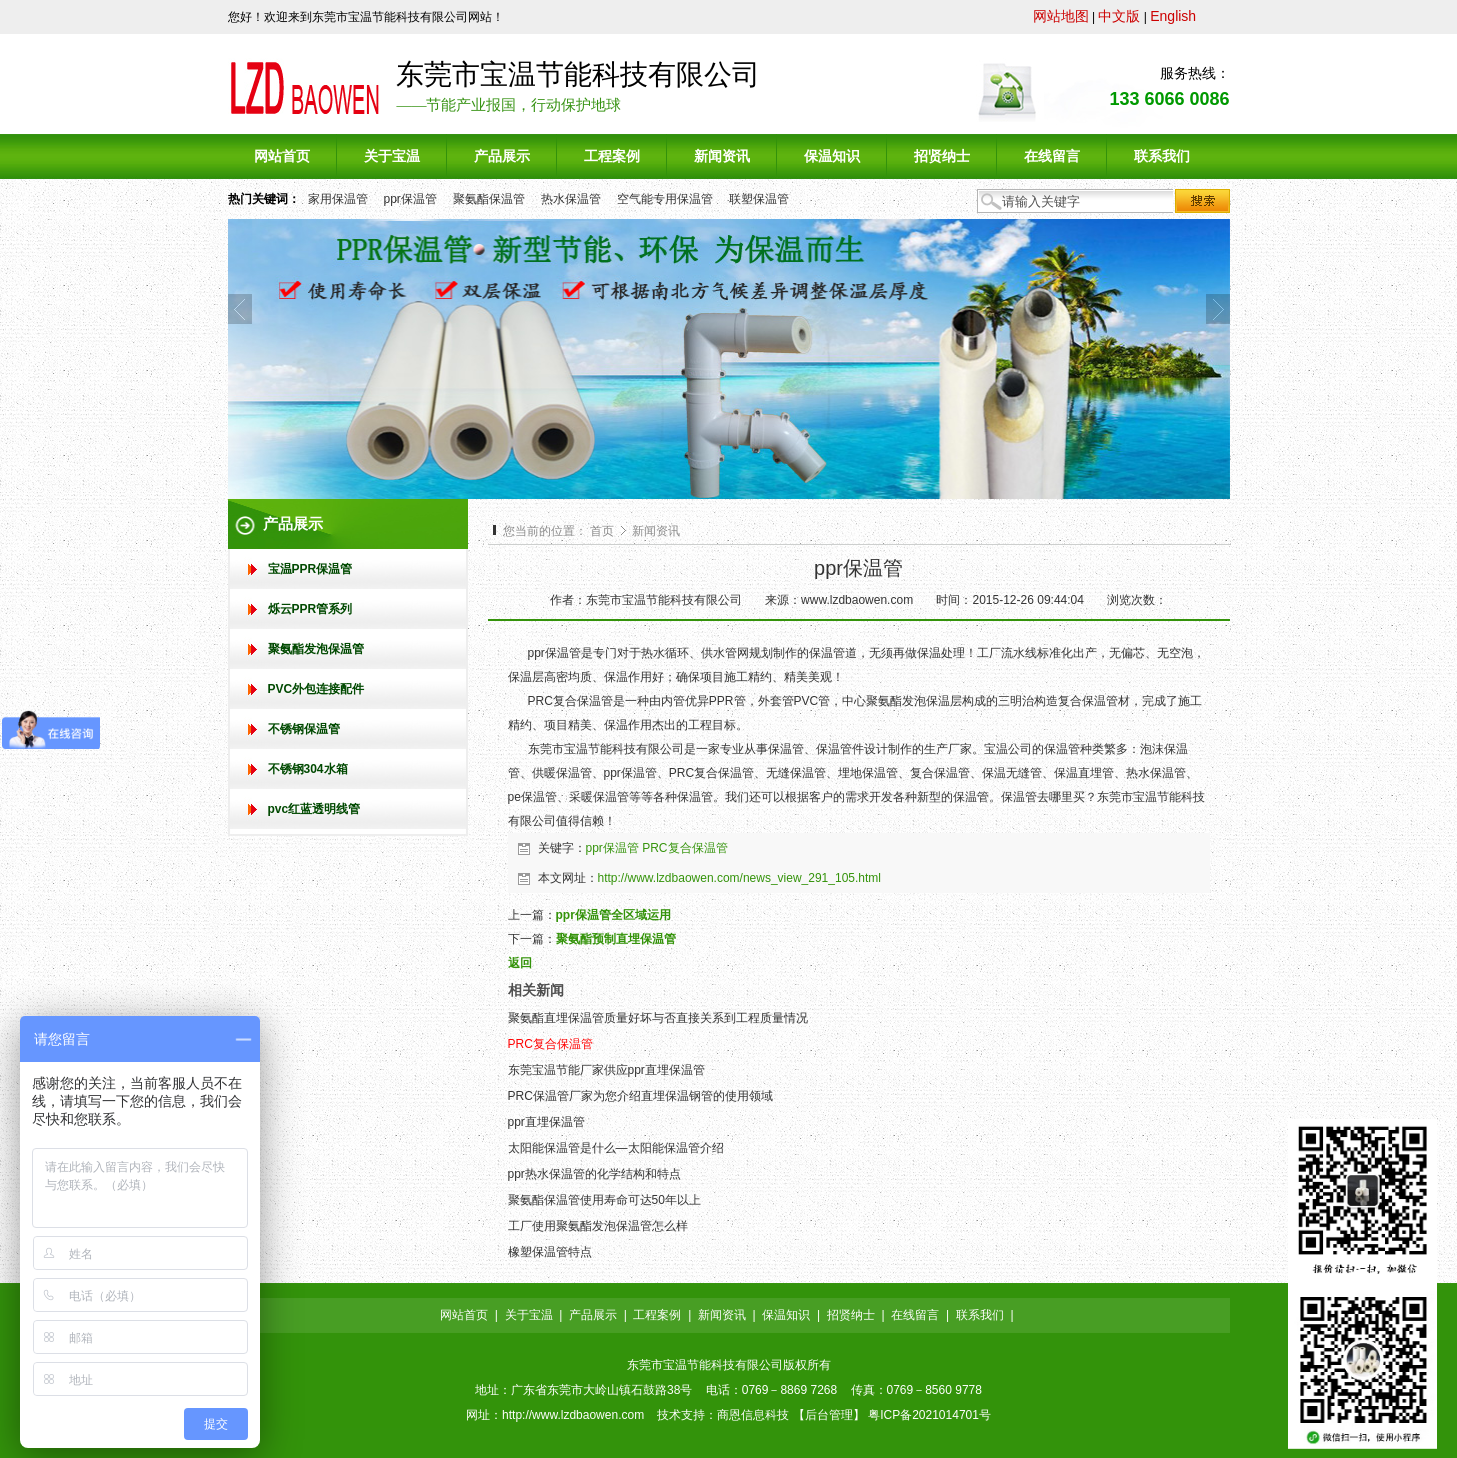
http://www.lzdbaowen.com (573, 1415)
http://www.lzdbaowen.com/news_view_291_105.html (740, 878)
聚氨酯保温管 (489, 199)
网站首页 (464, 1315)
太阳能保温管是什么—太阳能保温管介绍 (616, 1148)
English (1173, 16)
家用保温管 (338, 199)
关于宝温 (529, 1315)
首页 (602, 531)
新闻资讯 (656, 531)
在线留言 (915, 1315)
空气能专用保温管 (665, 199)
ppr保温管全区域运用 (613, 915)
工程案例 (657, 1315)
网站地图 (1061, 16)
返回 (520, 963)
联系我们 (980, 1315)
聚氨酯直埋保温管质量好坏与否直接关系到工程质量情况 (658, 1018)
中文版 (1119, 16)
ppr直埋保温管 (546, 1122)
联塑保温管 (759, 199)
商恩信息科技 (753, 1415)
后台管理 (829, 1415)
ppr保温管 (410, 199)
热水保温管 (571, 199)
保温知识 (786, 1315)
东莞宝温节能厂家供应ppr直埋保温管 (606, 1070)
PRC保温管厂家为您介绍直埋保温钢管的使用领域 (640, 1096)
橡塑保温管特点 (550, 1252)
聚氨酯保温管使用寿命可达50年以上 (604, 1200)
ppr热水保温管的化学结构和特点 (594, 1174)
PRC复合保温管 (684, 848)
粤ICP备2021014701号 (929, 1415)
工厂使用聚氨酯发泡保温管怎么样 (598, 1226)
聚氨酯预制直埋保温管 (616, 939)
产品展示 (593, 1315)
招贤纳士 (851, 1315)
